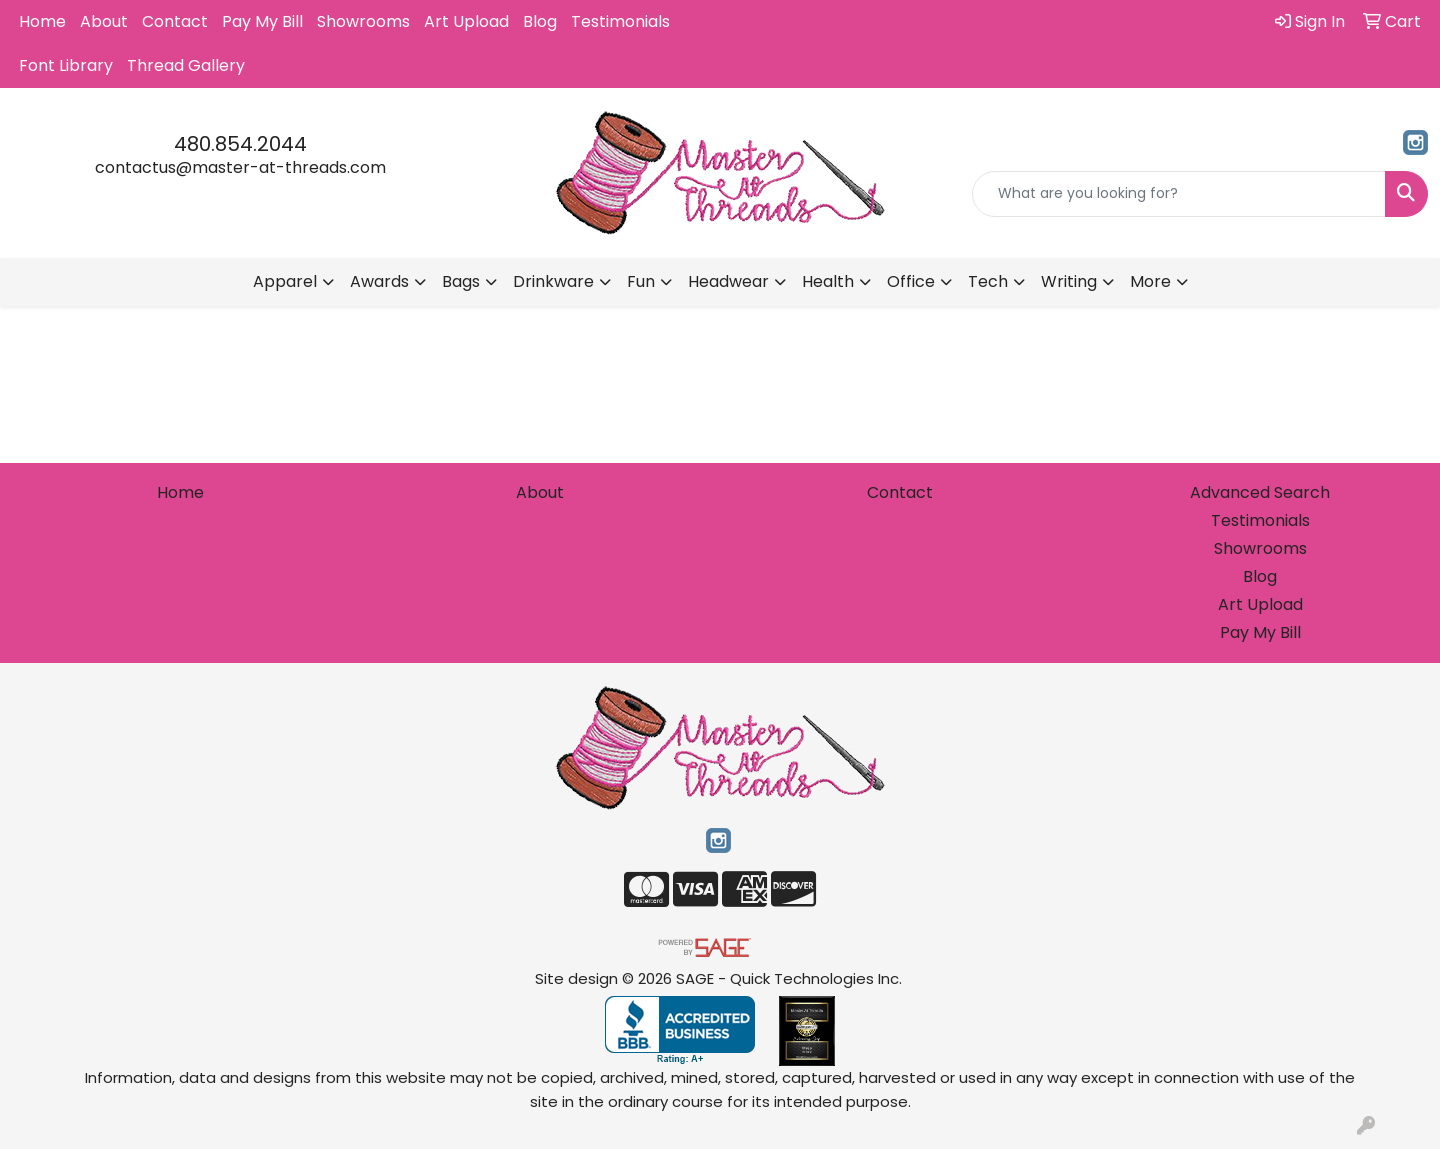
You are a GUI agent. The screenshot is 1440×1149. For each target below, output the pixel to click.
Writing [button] (1069, 281)
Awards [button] (379, 281)
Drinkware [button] (553, 281)
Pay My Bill (262, 21)
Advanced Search (1260, 492)
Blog (540, 21)
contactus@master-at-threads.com (240, 167)
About (104, 21)
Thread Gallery (186, 65)
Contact (175, 21)
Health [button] (828, 281)
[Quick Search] (1179, 194)
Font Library (66, 65)
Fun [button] (641, 281)
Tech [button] (988, 281)
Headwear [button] (728, 281)
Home (42, 21)
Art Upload (466, 21)
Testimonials (620, 21)
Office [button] (911, 281)
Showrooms (363, 21)
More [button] (1150, 281)
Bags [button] (461, 281)
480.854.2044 (240, 144)
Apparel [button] (285, 281)
